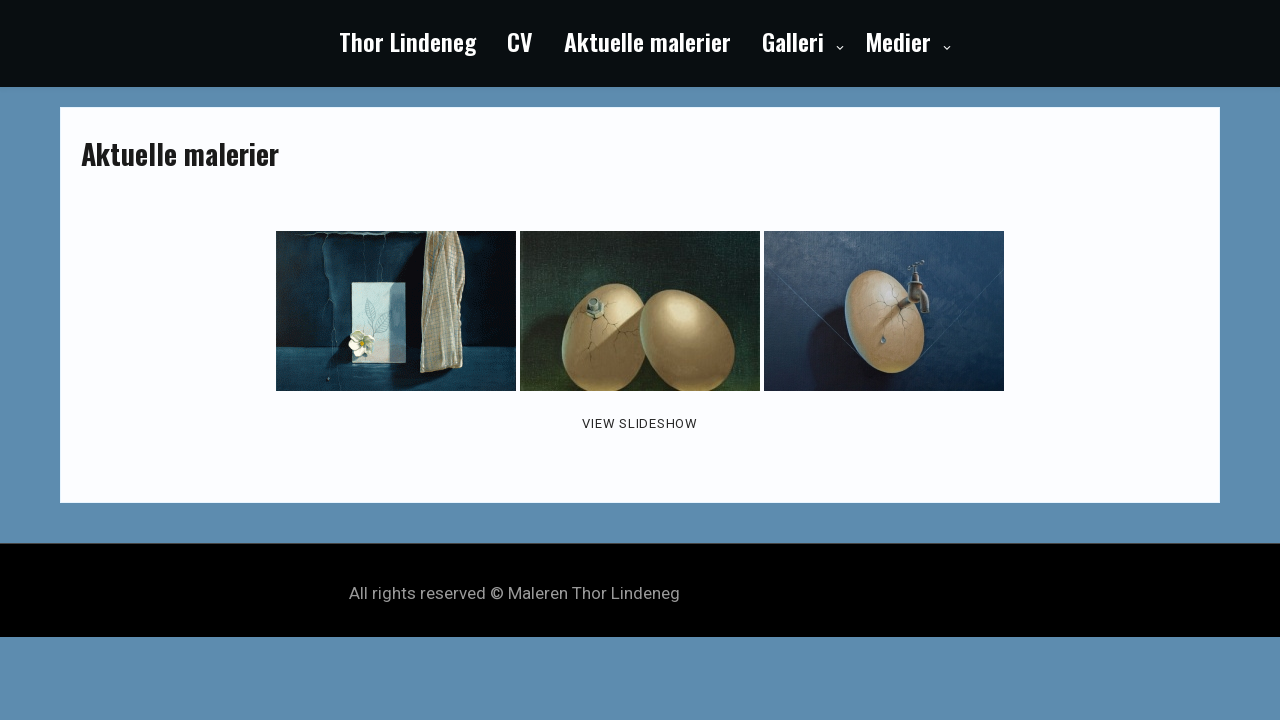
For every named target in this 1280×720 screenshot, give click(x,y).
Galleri (793, 41)
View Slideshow (640, 423)
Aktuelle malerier (647, 41)
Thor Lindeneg (407, 41)
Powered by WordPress (640, 572)
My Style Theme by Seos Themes (807, 593)
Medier (898, 41)
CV (520, 41)
